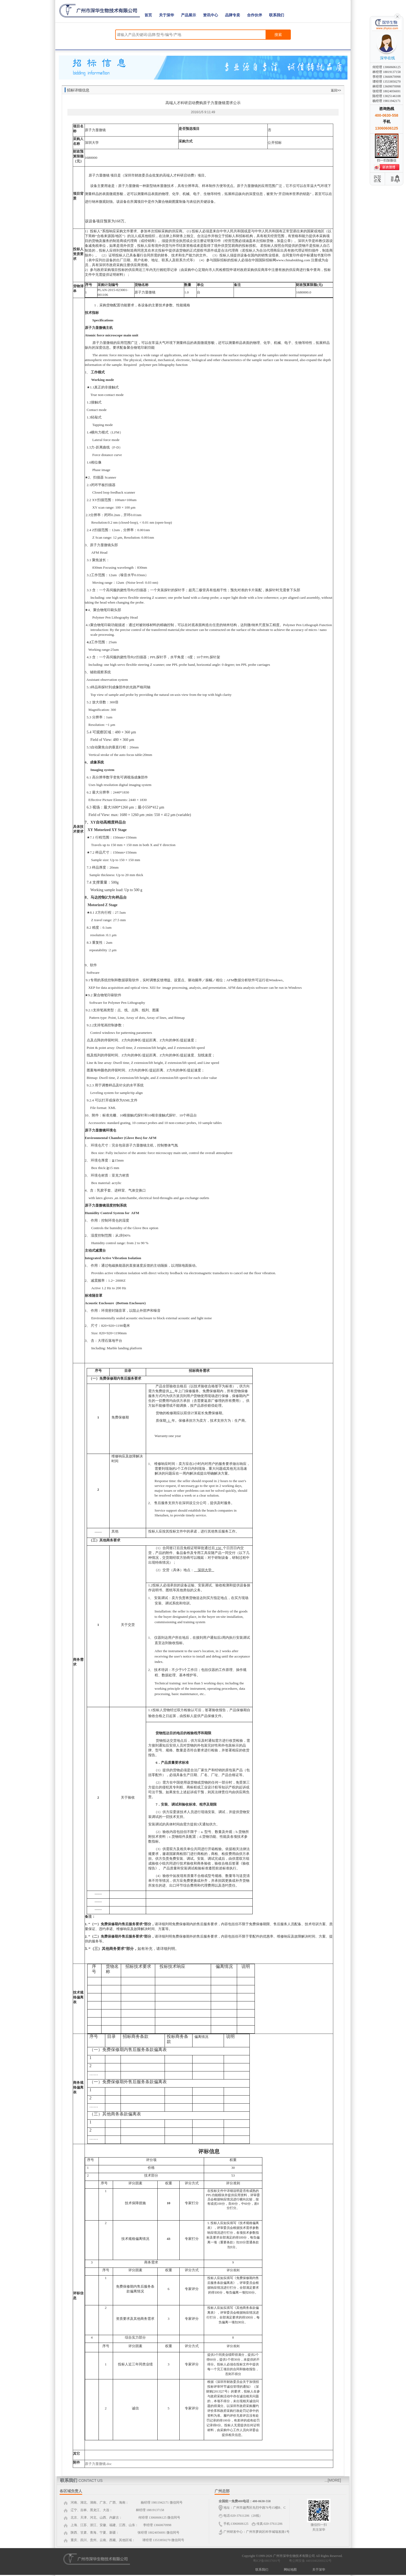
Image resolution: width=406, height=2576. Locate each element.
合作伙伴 (254, 15)
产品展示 (188, 15)
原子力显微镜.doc (98, 2464)
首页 (148, 15)
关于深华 (166, 15)
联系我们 (276, 15)
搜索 (278, 34)
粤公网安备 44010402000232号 (309, 2561)
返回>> (336, 90)
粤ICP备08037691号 (267, 2561)
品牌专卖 (232, 15)
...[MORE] (333, 2480)
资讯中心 (210, 15)
